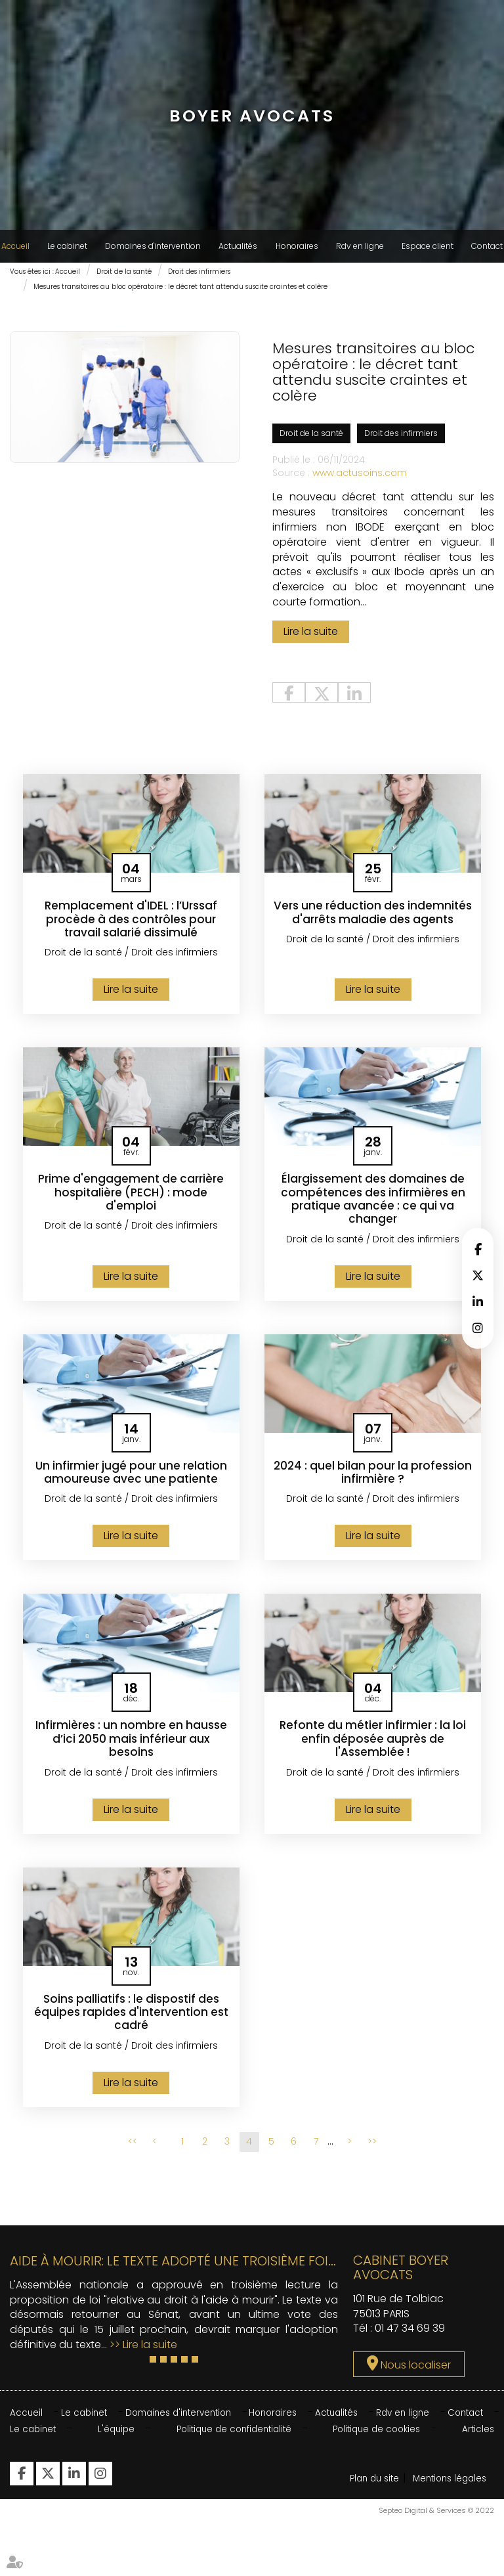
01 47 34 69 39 (410, 2339)
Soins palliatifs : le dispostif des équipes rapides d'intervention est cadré (131, 2022)
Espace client (427, 245)
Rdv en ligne (360, 245)
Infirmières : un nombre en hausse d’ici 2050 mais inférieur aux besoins (131, 1748)
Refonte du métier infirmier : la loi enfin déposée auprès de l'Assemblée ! (373, 1748)
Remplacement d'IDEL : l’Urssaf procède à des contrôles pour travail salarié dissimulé (131, 926)
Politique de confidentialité (232, 2439)
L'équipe (114, 2439)
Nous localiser (416, 2375)
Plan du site (377, 2488)
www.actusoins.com (359, 479)
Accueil (15, 245)
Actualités (238, 245)
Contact (487, 245)
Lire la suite (311, 637)
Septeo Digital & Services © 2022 (436, 2570)
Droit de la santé (124, 271)
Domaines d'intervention (153, 245)
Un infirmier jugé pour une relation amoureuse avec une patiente (131, 1481)
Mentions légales (389, 2537)
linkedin (477, 1301)
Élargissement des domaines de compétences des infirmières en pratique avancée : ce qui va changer (373, 1206)
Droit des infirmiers (199, 271)
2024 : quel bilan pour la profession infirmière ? (373, 1481)
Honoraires (297, 245)
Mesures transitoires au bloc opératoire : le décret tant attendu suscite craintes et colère (180, 287)
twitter (477, 1275)
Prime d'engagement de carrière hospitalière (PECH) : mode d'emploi (131, 1199)
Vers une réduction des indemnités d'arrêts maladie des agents (373, 926)
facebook (477, 1248)
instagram (477, 1327)
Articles (477, 2439)
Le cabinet (67, 245)
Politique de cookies (377, 2439)
